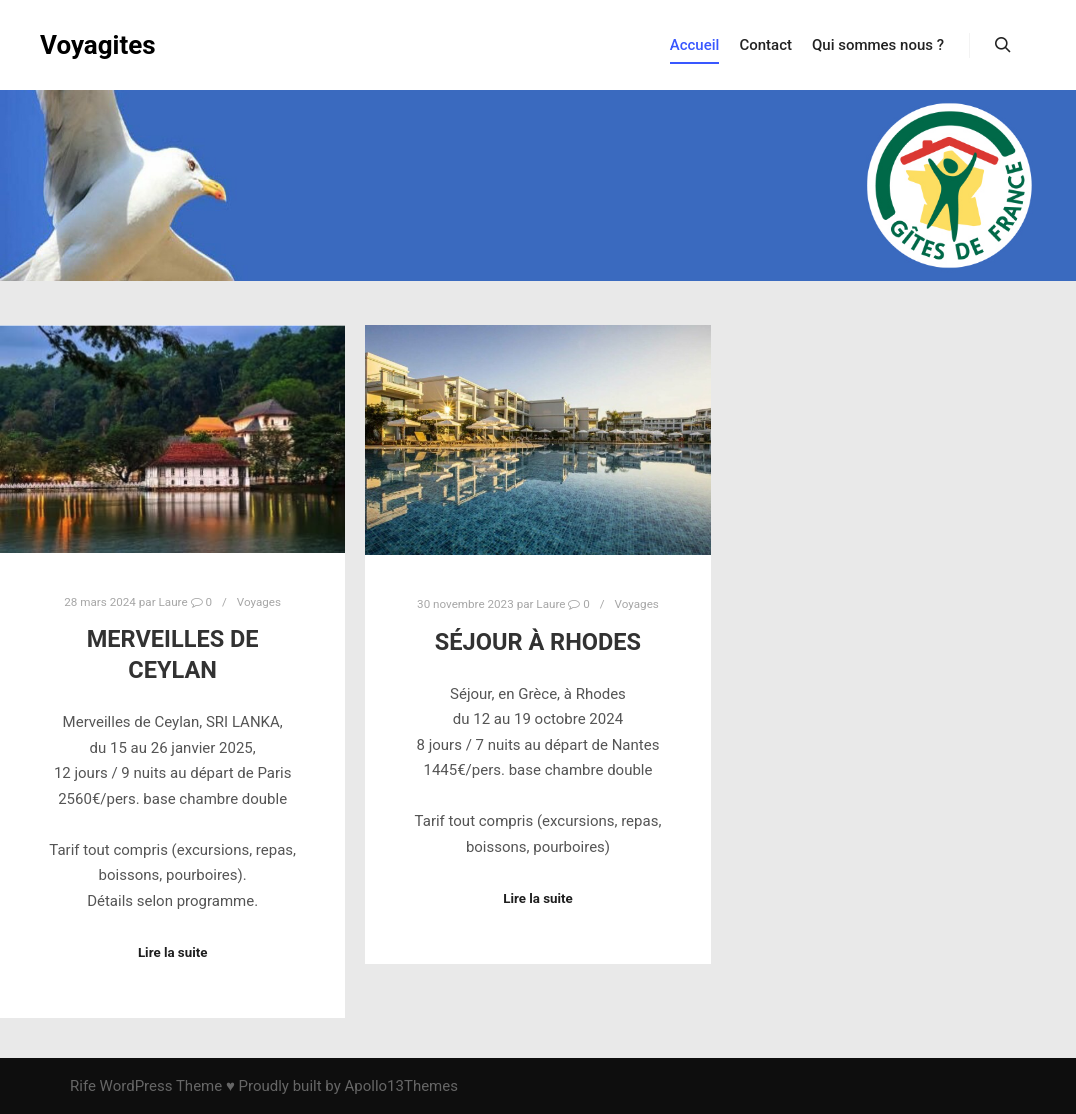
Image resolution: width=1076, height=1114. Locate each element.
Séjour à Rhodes (538, 642)
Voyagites (98, 45)
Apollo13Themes (401, 1086)
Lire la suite (173, 952)
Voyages (259, 602)
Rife (83, 1086)
